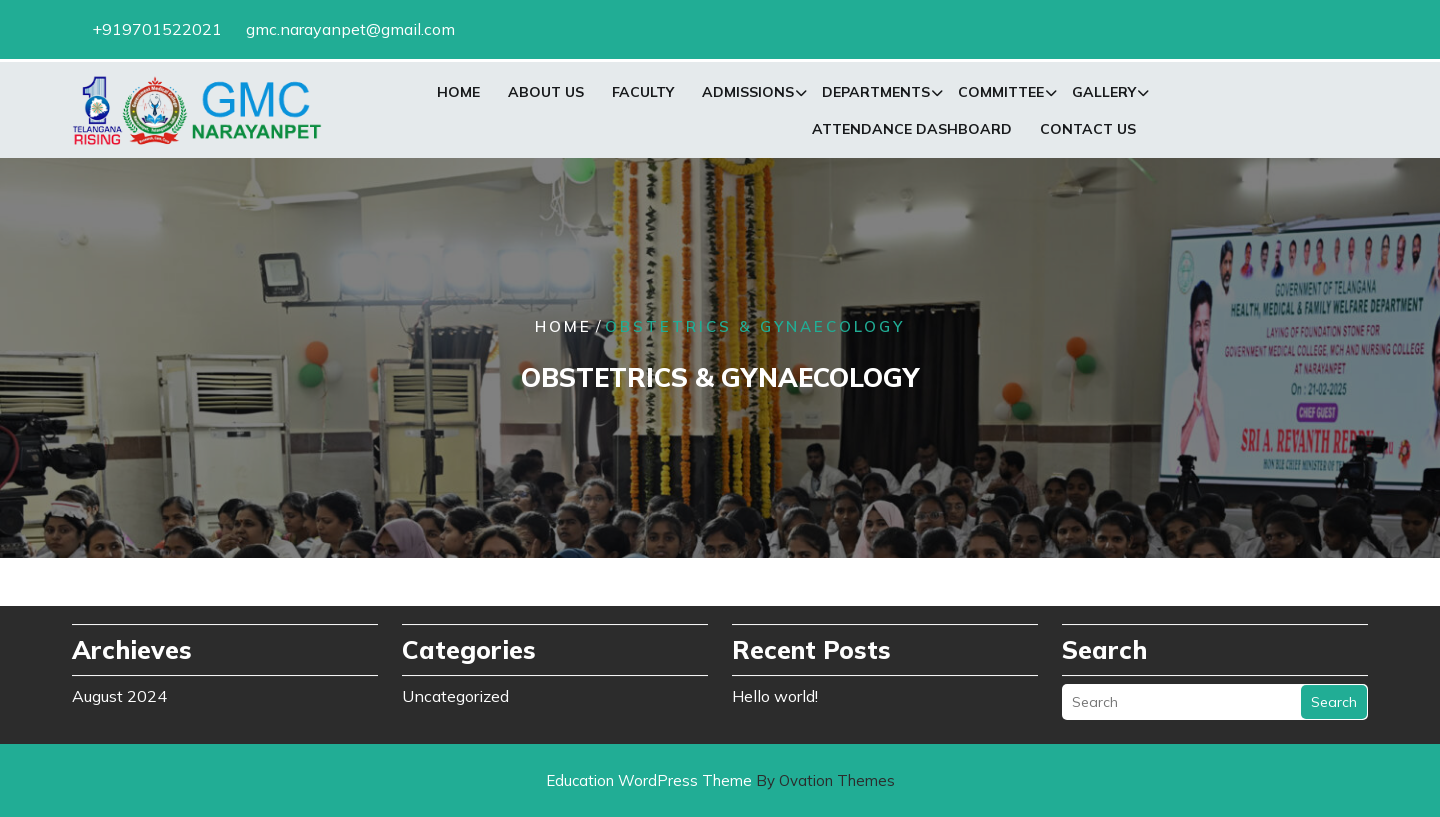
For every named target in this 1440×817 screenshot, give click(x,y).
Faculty (643, 95)
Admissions (748, 95)
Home (458, 95)
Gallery (1104, 95)
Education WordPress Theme (720, 780)
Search (1334, 698)
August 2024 (119, 692)
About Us (546, 95)
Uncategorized (455, 692)
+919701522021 (157, 27)
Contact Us (1088, 132)
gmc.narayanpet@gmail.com (350, 27)
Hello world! (775, 692)
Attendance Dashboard (912, 132)
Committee (1001, 95)
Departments (876, 95)
